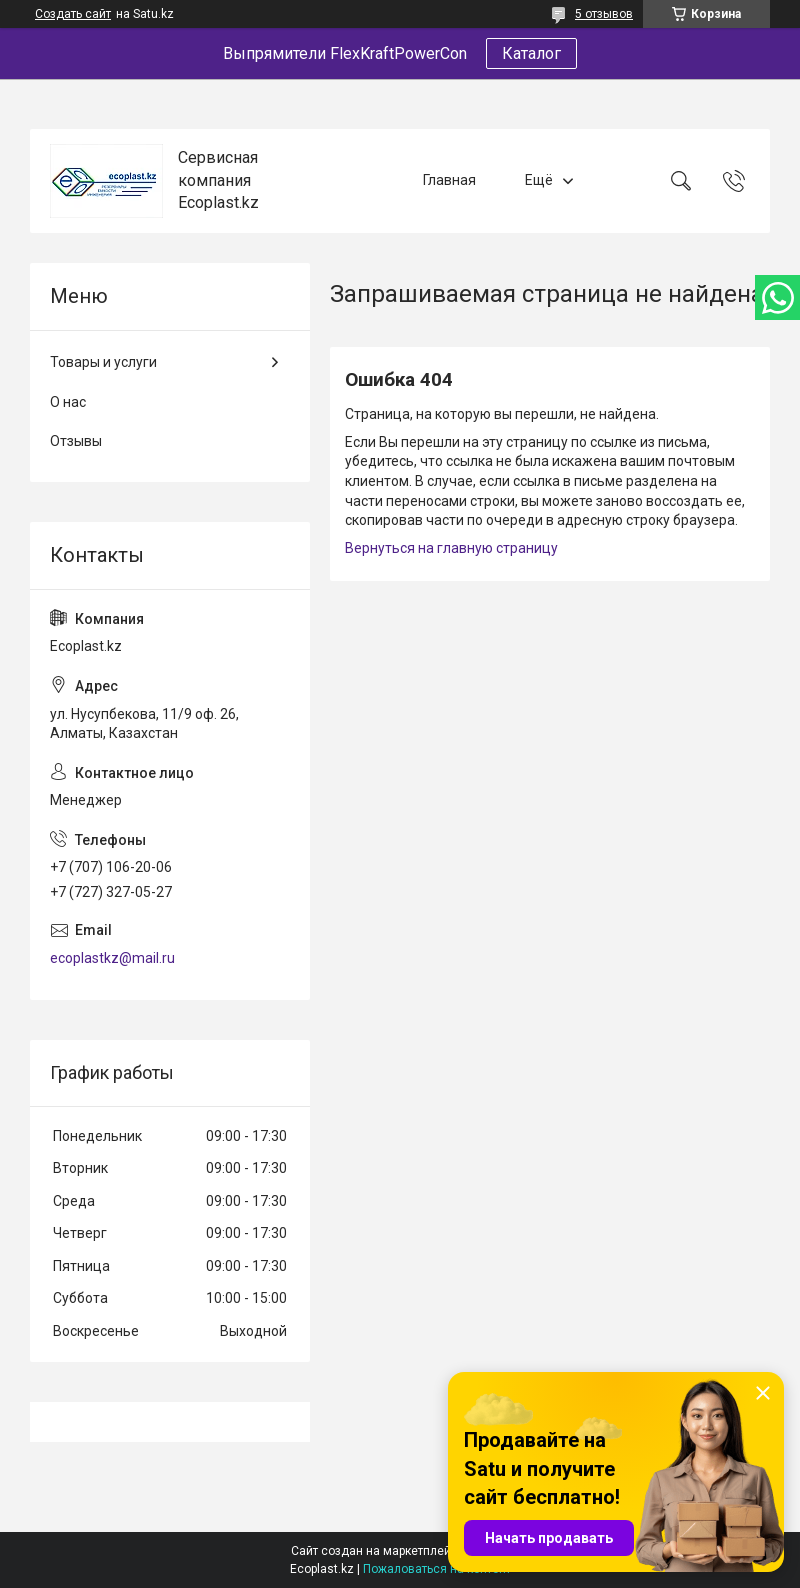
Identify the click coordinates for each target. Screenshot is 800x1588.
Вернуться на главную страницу (451, 548)
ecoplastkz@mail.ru (112, 958)
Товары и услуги (103, 362)
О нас (68, 402)
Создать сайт (73, 14)
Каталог (531, 53)
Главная (449, 180)
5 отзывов (604, 14)
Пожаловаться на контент (437, 1569)
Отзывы (76, 441)
